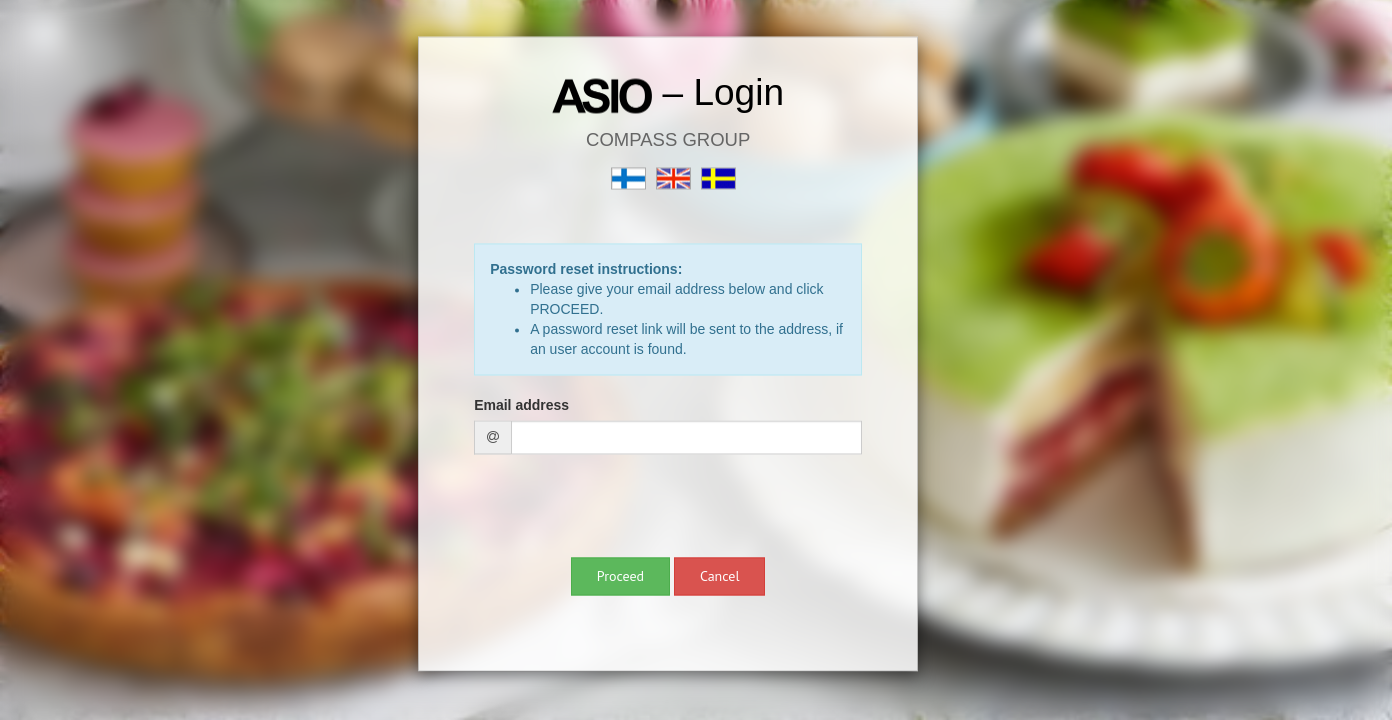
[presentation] (626, 509)
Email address (521, 406)
